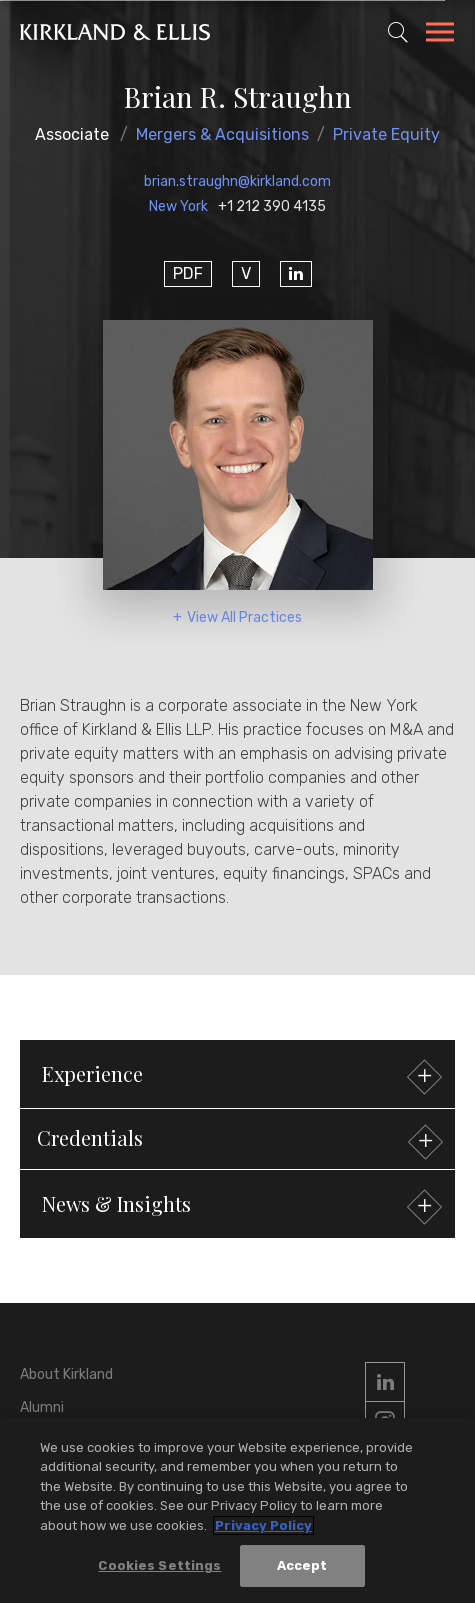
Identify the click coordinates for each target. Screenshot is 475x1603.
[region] (237, 1510)
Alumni (42, 1407)
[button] (237, 1139)
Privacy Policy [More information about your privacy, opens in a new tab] (263, 1525)
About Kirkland (66, 1374)
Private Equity (386, 134)
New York (178, 206)
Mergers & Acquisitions (222, 134)
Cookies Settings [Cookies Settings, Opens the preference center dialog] (159, 1565)
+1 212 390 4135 (272, 206)
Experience (239, 1076)
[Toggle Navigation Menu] (440, 35)
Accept (302, 1565)
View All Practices (244, 617)
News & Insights (239, 1206)
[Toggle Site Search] (398, 32)
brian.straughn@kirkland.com (237, 181)
